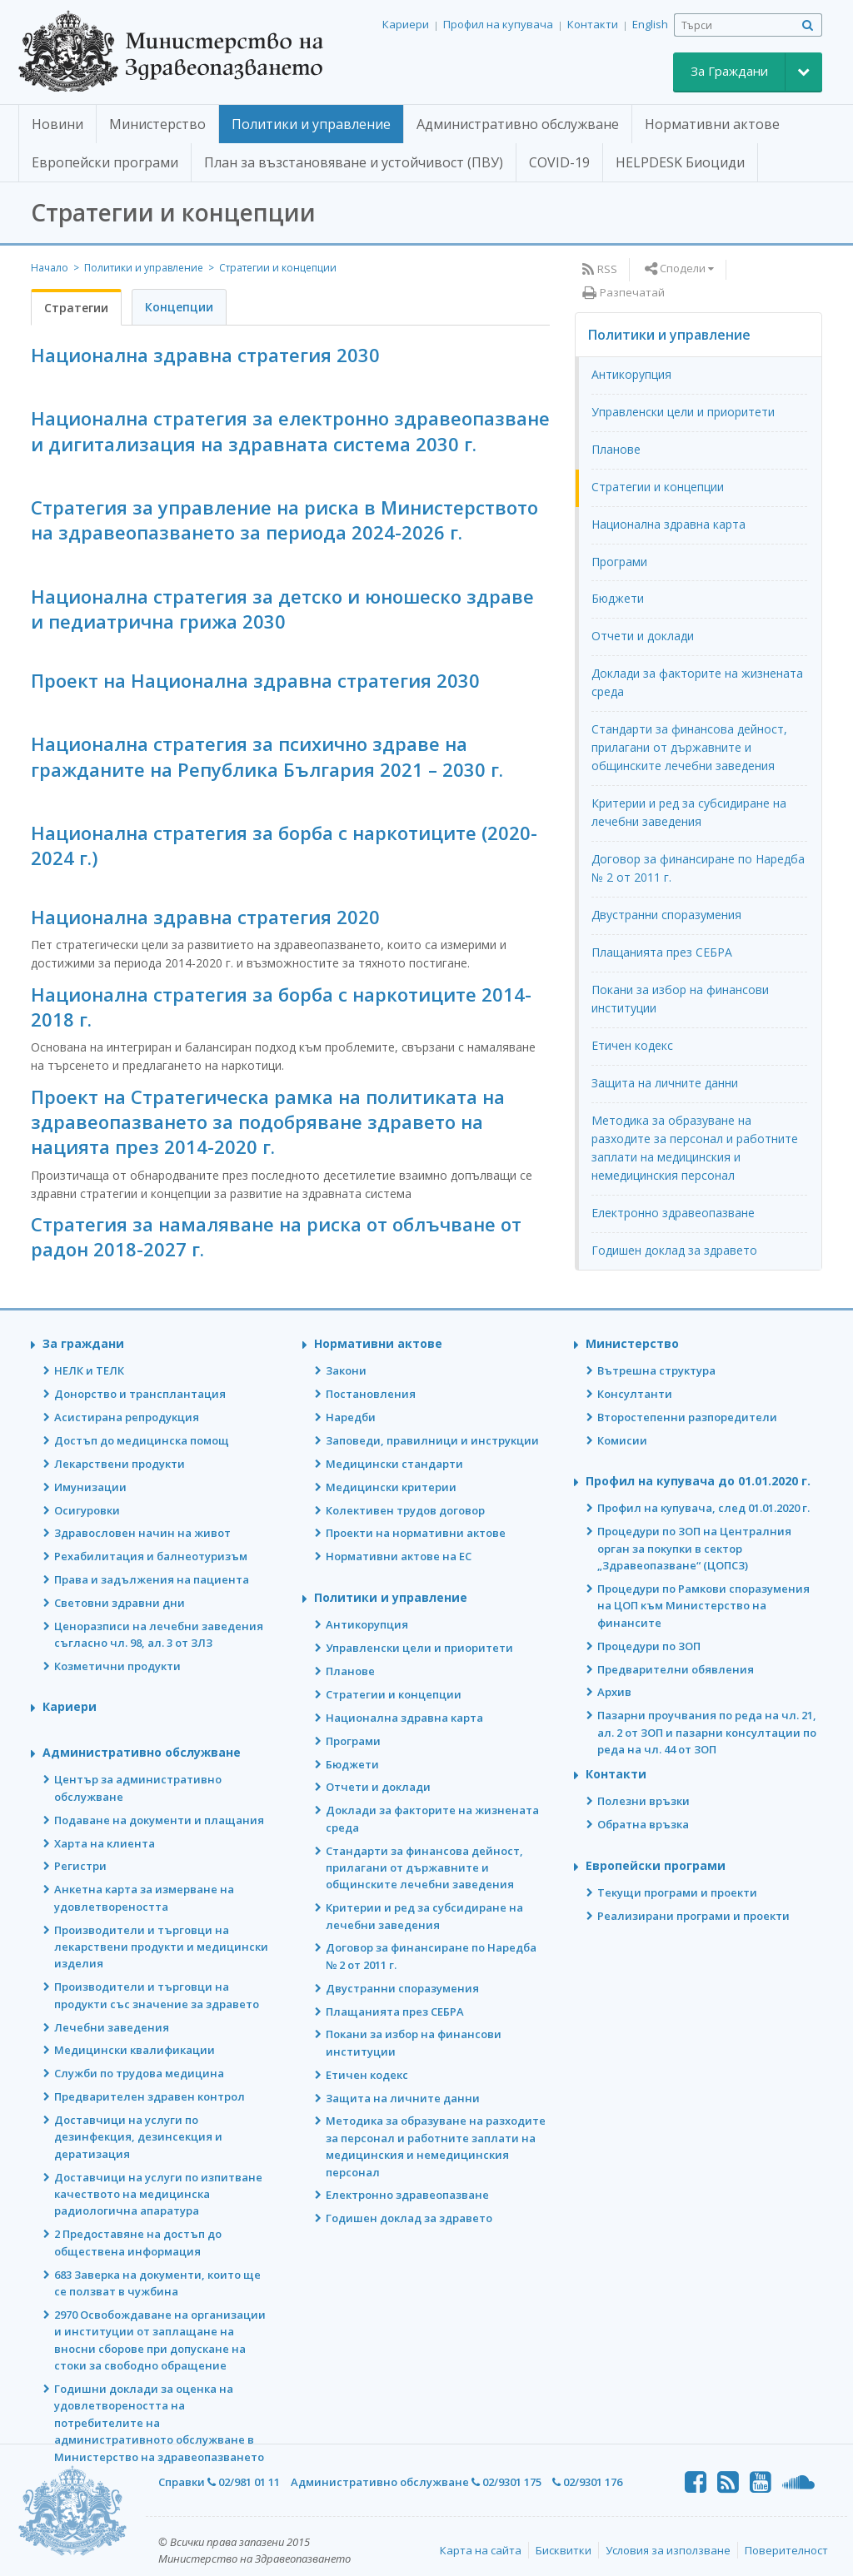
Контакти (592, 24)
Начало (49, 268)
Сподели (683, 268)
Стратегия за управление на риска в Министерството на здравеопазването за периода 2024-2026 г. (284, 520)
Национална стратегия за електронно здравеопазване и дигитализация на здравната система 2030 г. (290, 430)
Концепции (179, 307)
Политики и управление (143, 268)
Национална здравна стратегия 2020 (205, 916)
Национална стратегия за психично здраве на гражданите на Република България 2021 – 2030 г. (267, 756)
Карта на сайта (480, 2550)
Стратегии (76, 308)
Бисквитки (563, 2550)
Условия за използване (668, 2550)
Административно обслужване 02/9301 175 (416, 2481)
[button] (57, 125)
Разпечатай (632, 292)
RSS (607, 268)
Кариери (405, 24)
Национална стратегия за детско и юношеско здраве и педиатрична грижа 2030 (282, 609)
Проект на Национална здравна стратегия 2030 (255, 680)
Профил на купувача (498, 24)
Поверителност (786, 2550)
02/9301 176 (587, 2481)
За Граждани (729, 70)
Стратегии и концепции (278, 268)
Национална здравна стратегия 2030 (205, 354)
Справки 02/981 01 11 (219, 2481)
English (650, 24)
